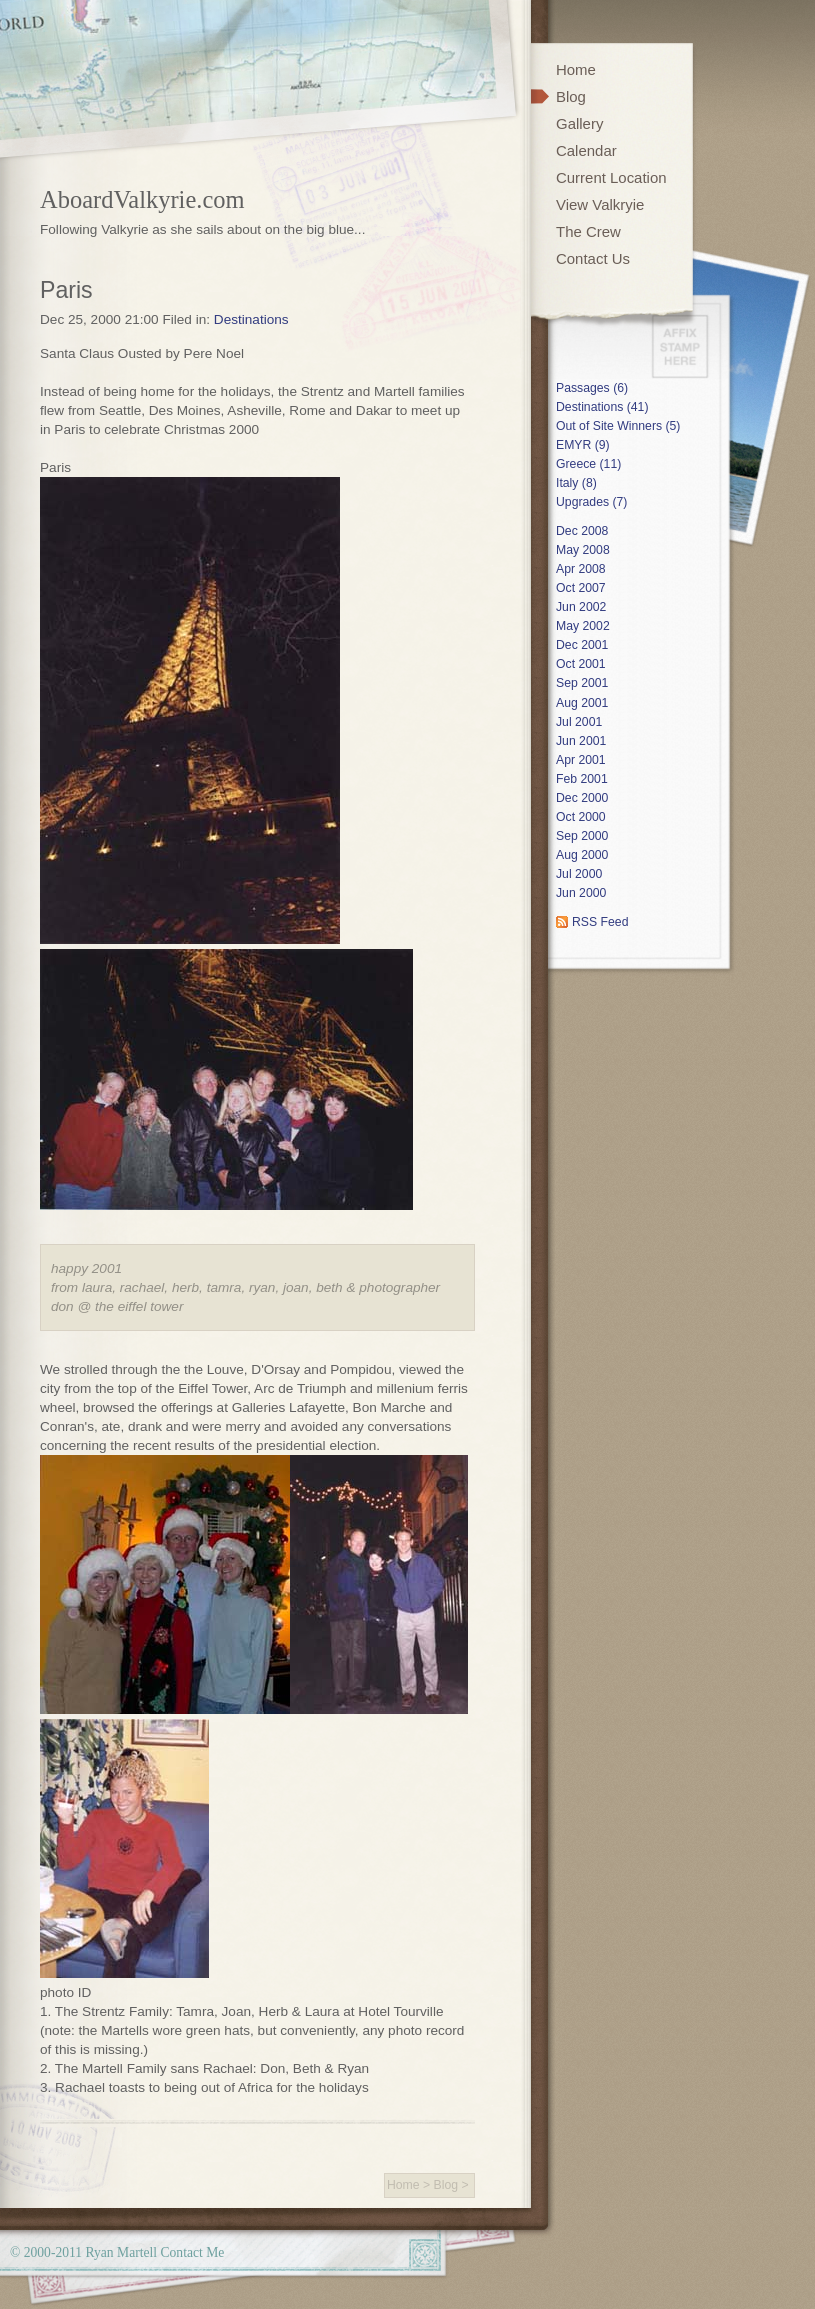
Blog (446, 2185)
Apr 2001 (581, 760)
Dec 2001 (582, 645)
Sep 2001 (582, 683)
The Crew (588, 231)
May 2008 (583, 550)
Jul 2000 (579, 874)
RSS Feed (600, 922)
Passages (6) (592, 388)
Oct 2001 (581, 664)
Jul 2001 (579, 722)
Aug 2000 (582, 855)
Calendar (586, 150)
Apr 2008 (581, 569)
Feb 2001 (582, 779)
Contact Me (192, 2252)
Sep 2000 (582, 836)
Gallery (579, 123)
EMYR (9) (583, 445)
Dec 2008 (582, 531)
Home (403, 2185)
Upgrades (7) (591, 502)
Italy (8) (576, 483)
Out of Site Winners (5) (618, 426)
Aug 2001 (582, 703)
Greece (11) (588, 464)
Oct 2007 (581, 588)
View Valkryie (600, 204)
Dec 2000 (582, 798)
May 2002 (583, 626)
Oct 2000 (581, 817)
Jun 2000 (581, 893)
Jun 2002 (581, 607)
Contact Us (593, 258)
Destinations (251, 319)
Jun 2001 (581, 741)
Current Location (611, 177)
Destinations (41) (602, 407)
